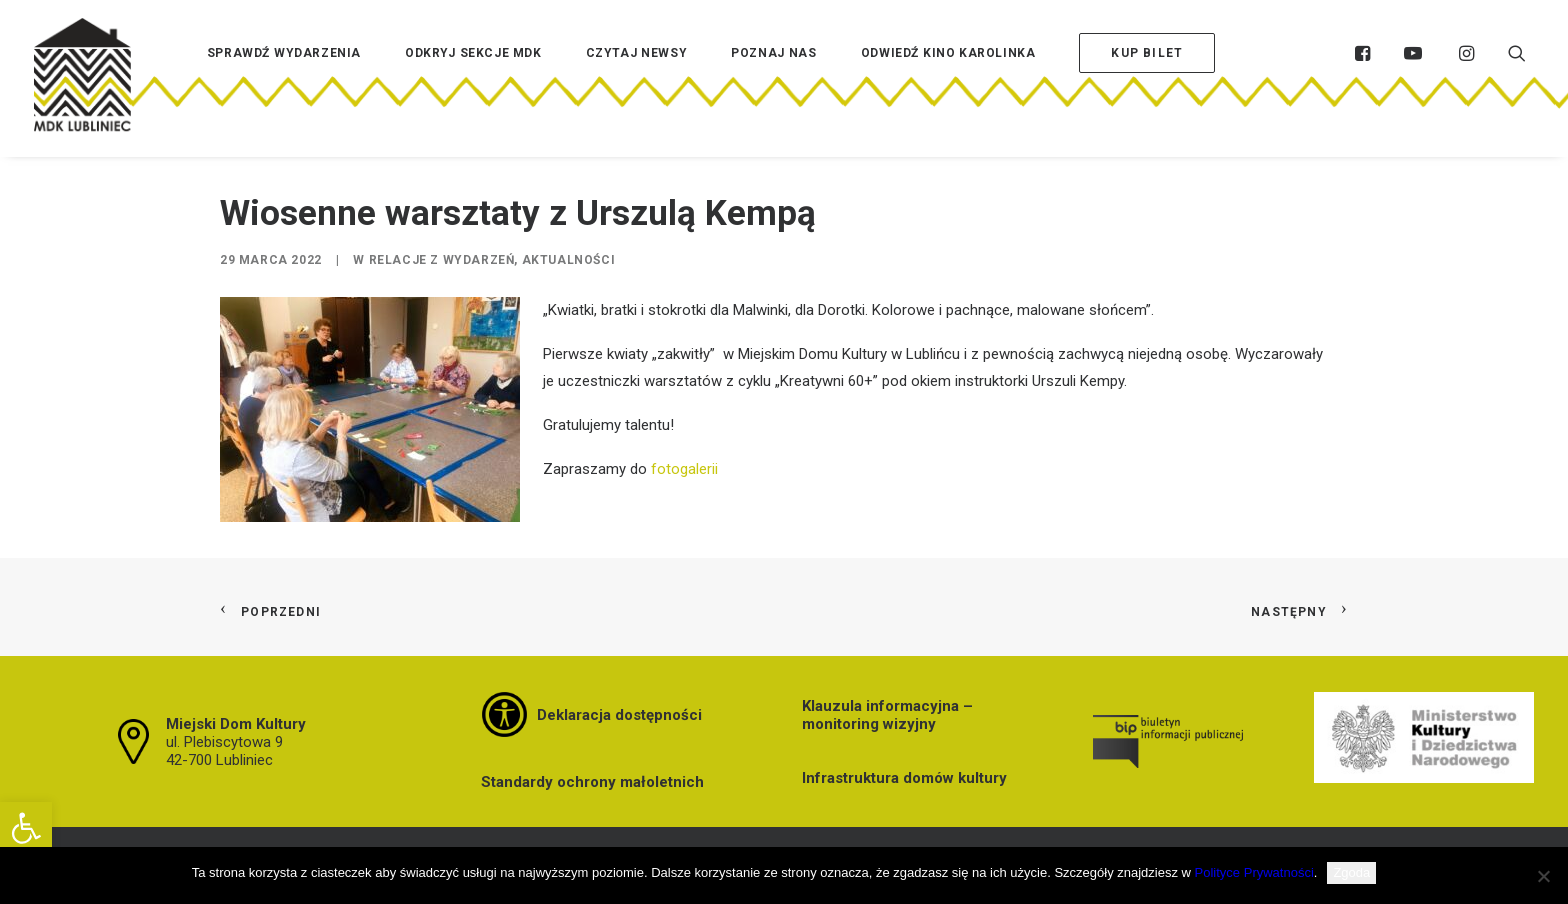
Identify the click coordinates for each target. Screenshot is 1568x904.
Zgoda (1351, 872)
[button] (26, 828)
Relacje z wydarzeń (442, 260)
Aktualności (569, 260)
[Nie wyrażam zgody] (1543, 876)
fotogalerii (684, 469)
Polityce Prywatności (1254, 872)
